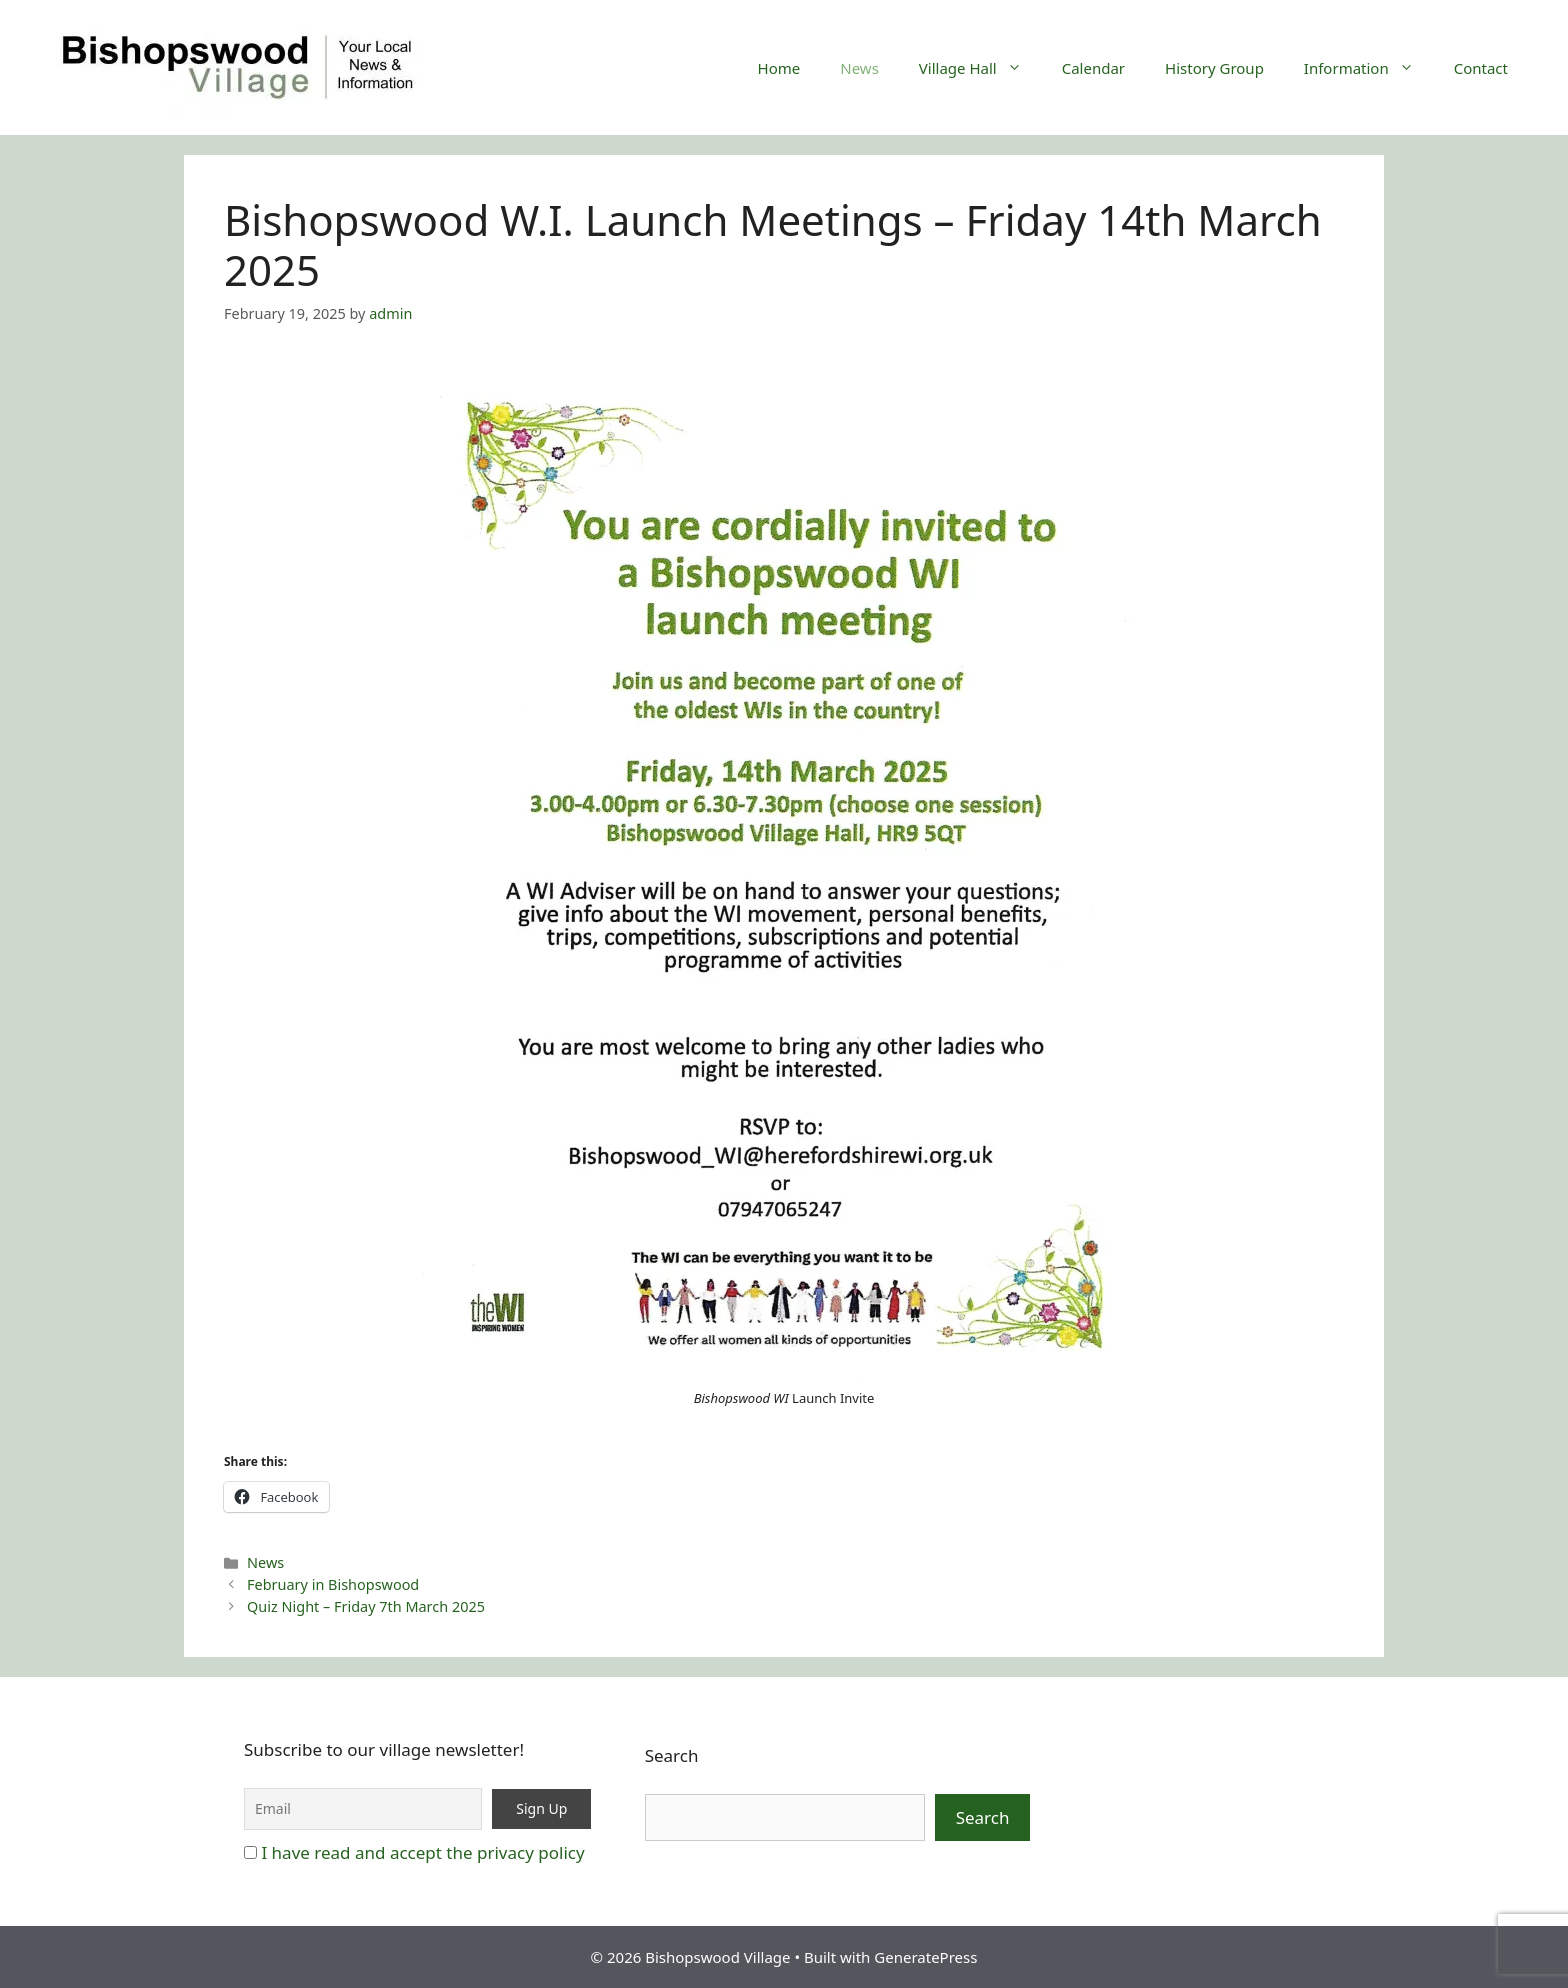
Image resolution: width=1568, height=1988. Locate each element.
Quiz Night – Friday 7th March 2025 (366, 1606)
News (859, 68)
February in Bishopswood (333, 1584)
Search (672, 1755)
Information (1369, 68)
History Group (1214, 68)
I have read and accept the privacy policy (422, 1852)
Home (779, 68)
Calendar (1093, 68)
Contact (1481, 68)
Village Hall (980, 68)
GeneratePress (925, 1957)
